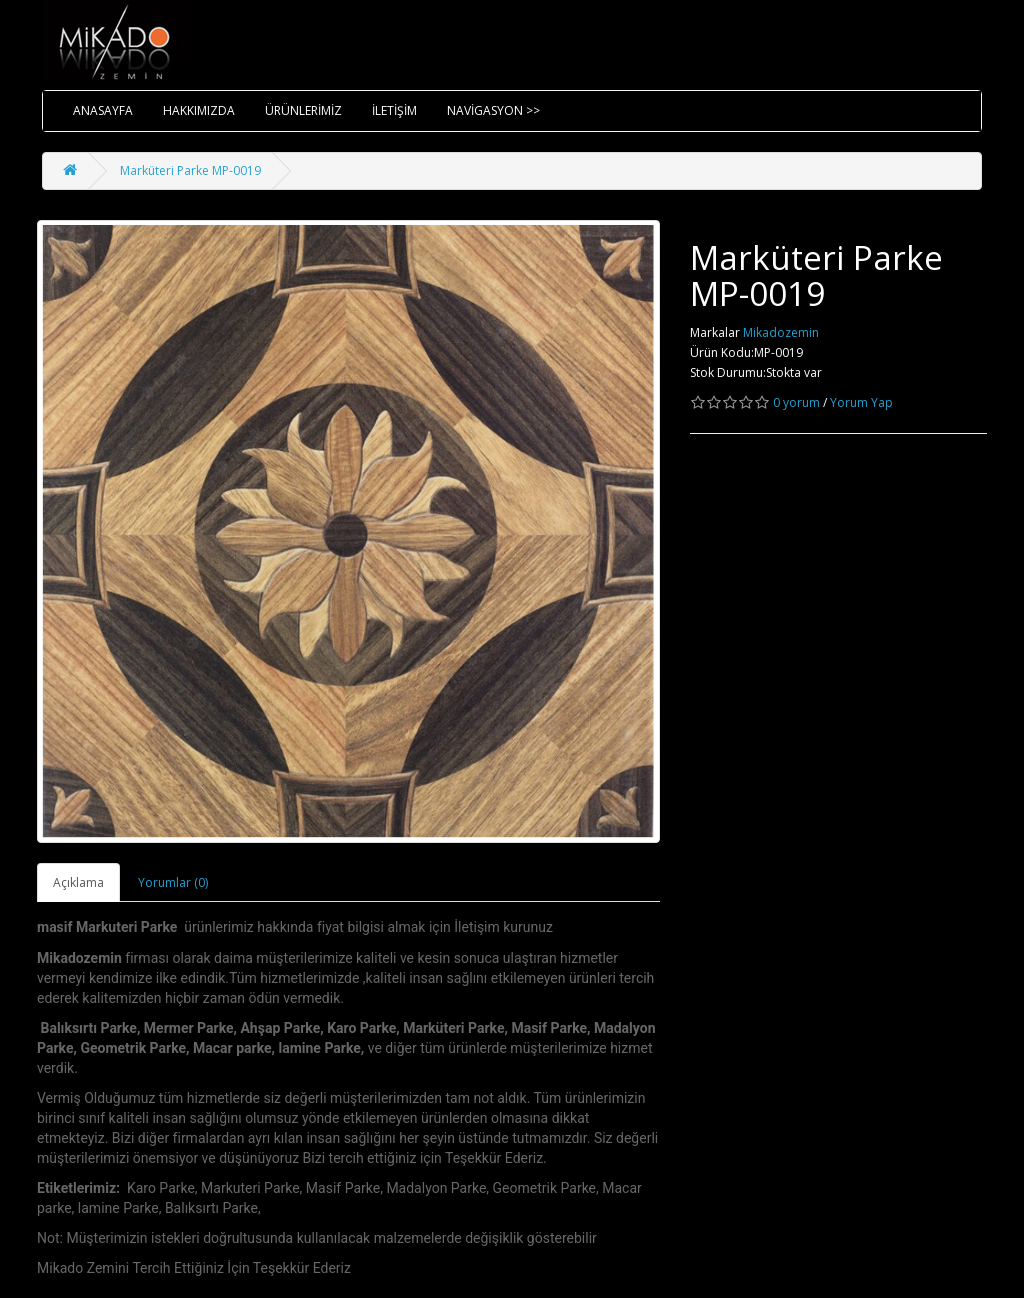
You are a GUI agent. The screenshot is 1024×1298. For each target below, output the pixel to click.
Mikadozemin (781, 332)
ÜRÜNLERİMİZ (303, 110)
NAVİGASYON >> (493, 110)
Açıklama (78, 882)
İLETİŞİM (394, 110)
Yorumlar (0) (173, 882)
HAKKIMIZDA (199, 110)
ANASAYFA (103, 110)
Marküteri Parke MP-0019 (190, 170)
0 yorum (796, 402)
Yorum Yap (861, 402)
